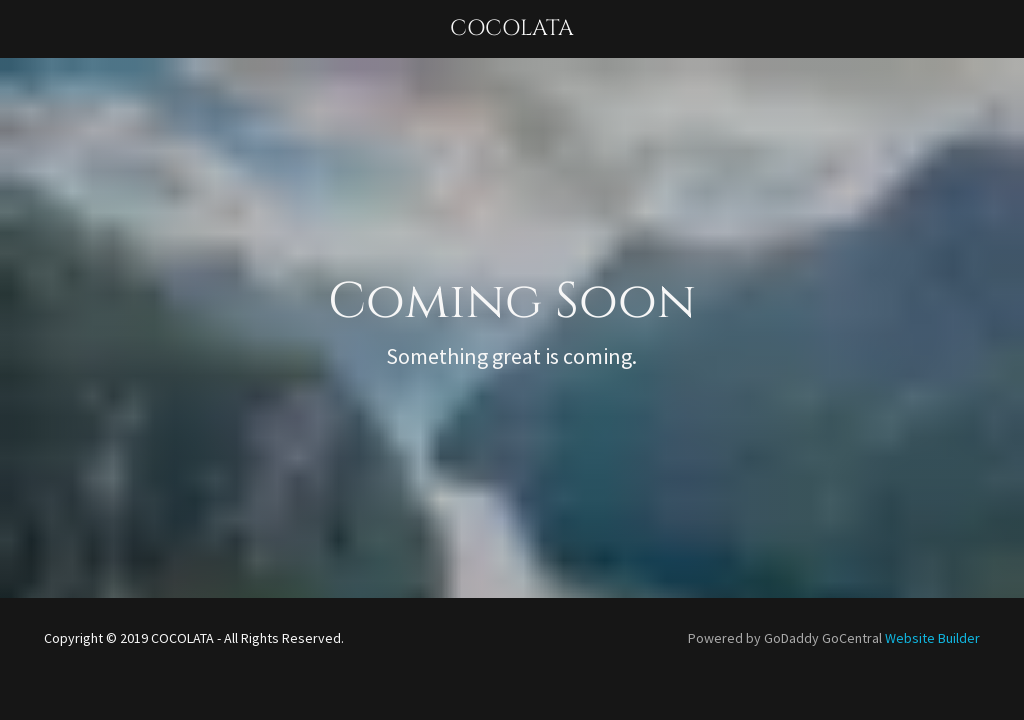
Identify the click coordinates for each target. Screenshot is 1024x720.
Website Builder (932, 638)
